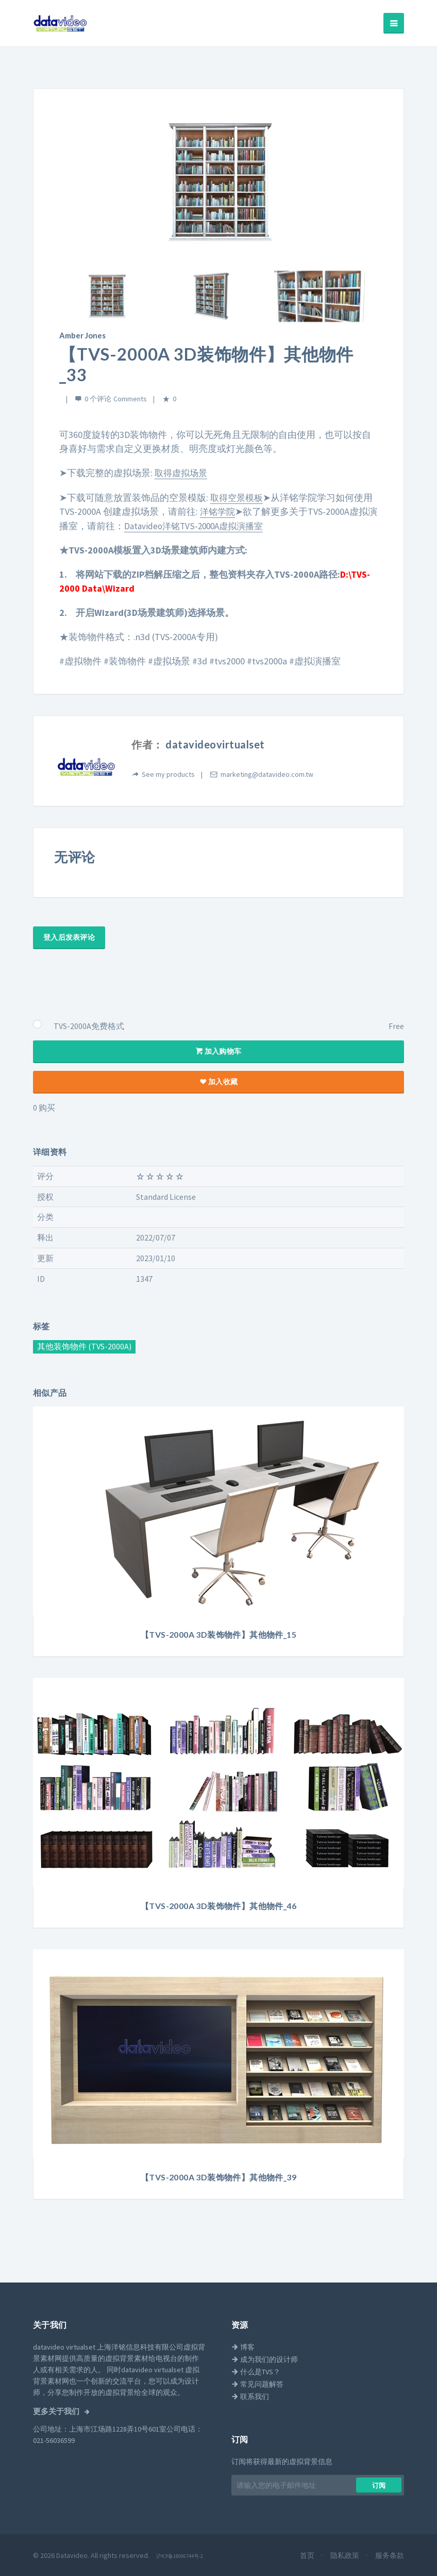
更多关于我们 (57, 2410)
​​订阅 (379, 2484)
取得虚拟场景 (182, 472)
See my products (168, 772)
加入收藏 (218, 1080)
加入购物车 (219, 1049)
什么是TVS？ (255, 2370)
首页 (308, 2553)
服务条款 (389, 2553)
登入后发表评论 (69, 935)
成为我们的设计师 (264, 2357)
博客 (243, 2345)
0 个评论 (98, 398)
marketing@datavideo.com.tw (267, 772)
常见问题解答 (257, 2382)
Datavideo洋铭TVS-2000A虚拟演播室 (206, 524)
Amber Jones (81, 335)
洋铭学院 (218, 510)
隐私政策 (345, 2553)
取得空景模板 (238, 496)
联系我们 (250, 2395)
